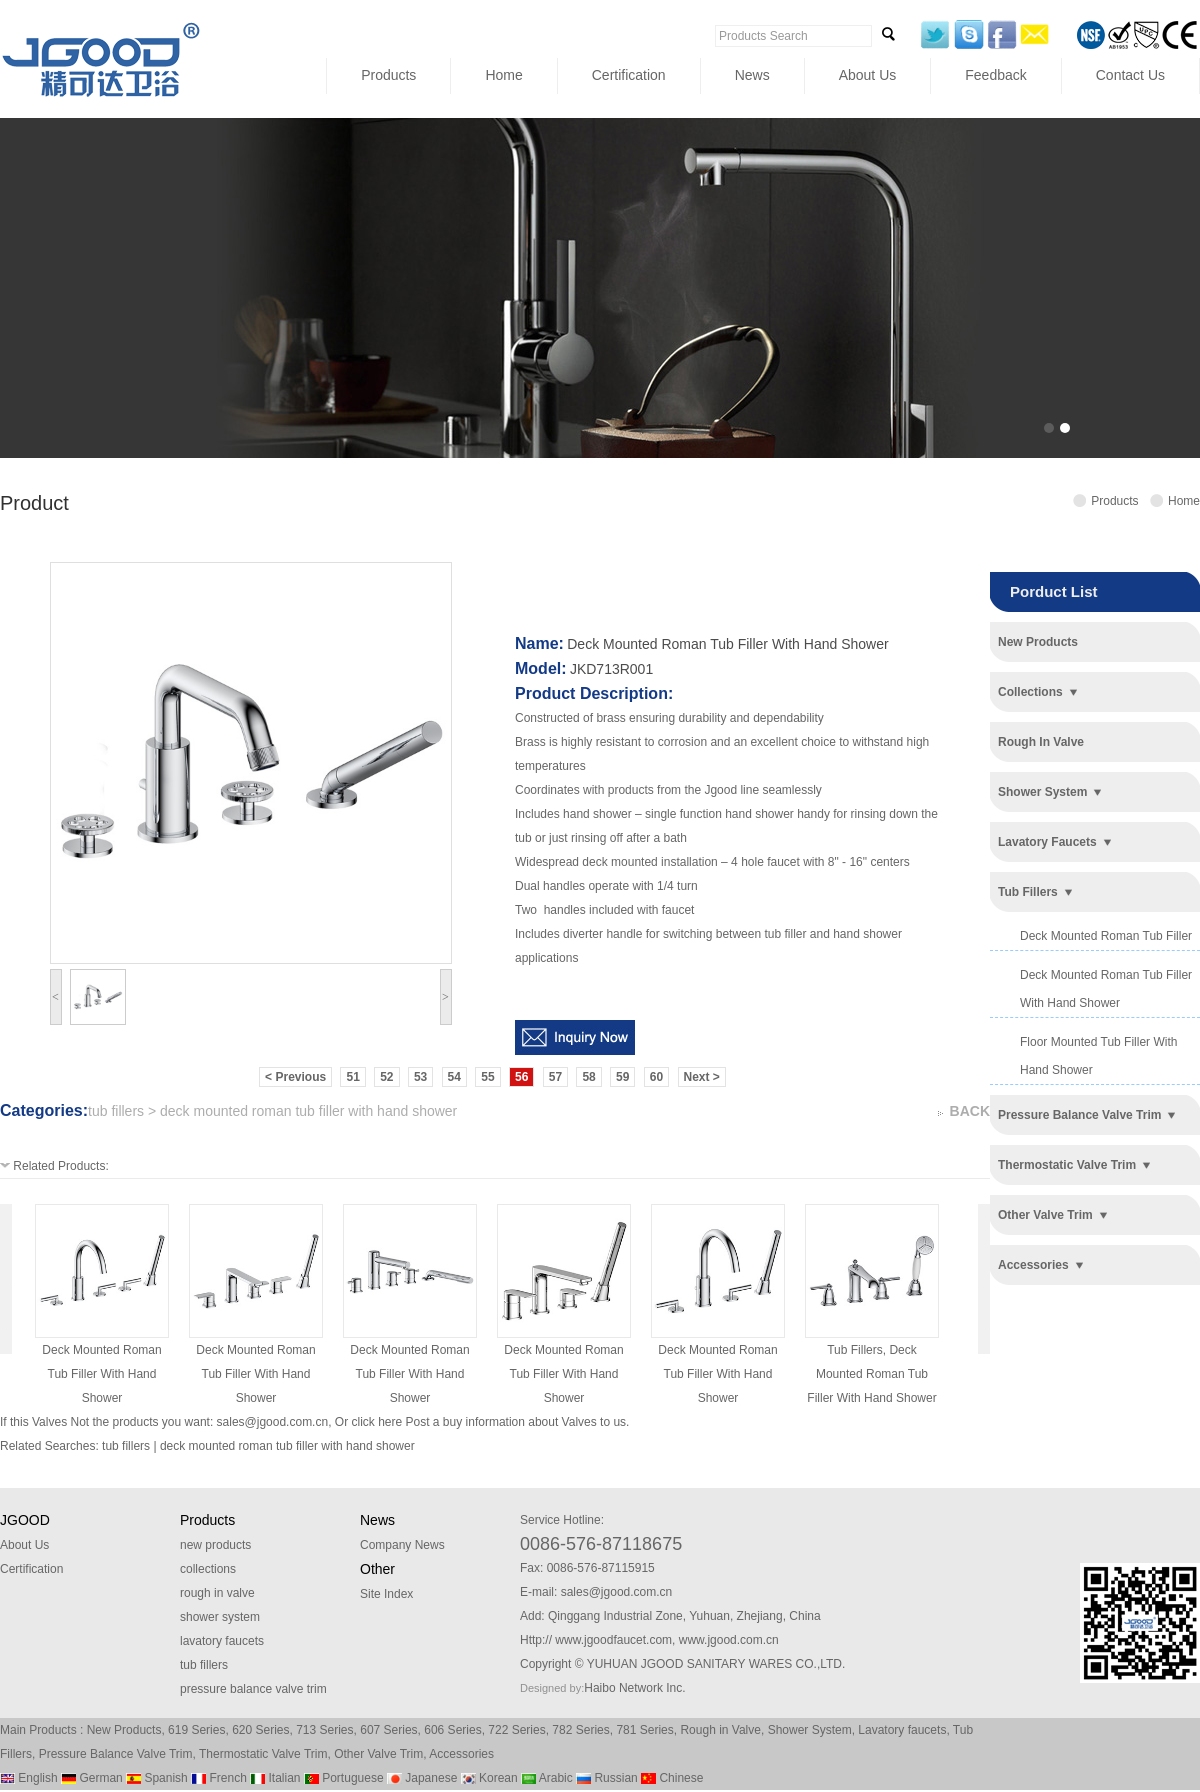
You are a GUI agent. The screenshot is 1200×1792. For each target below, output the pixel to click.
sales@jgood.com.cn (273, 1422)
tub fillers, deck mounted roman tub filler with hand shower (871, 1374)
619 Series (196, 1730)
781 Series (644, 1730)
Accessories (461, 1754)
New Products (124, 1730)
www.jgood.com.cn (729, 1640)
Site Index (386, 1594)
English (29, 1778)
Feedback (995, 75)
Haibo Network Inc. (634, 1688)
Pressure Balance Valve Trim (116, 1754)
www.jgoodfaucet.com (613, 1640)
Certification (629, 75)
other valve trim (1045, 1215)
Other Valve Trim (378, 1754)
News (752, 75)
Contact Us (1130, 75)
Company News (402, 1545)
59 (622, 1077)
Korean (489, 1778)
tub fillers (1028, 892)
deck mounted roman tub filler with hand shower (101, 1374)
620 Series (260, 1730)
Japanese (422, 1778)
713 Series (324, 1730)
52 (386, 1077)
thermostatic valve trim (1067, 1165)
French (219, 1778)
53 (420, 1077)
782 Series (580, 1730)
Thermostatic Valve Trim (263, 1754)
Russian (607, 1778)
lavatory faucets (1047, 842)
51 (352, 1077)
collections (1030, 692)
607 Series (388, 1730)
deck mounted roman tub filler (1106, 936)
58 (588, 1077)
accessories (1033, 1265)
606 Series (452, 1730)
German (92, 1778)
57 (555, 1077)
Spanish (157, 1778)
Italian (275, 1778)
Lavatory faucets (902, 1730)
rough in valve (1041, 742)
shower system (1042, 792)
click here (376, 1422)
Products (388, 75)
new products (1038, 642)
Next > (702, 1077)
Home (503, 75)
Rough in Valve (720, 1730)
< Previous (295, 1077)
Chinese (672, 1778)
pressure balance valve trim (1079, 1115)
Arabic (547, 1778)
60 (656, 1077)
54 (454, 1077)
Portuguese (344, 1778)
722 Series (516, 1730)
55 (487, 1077)
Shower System (810, 1730)
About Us (868, 75)
